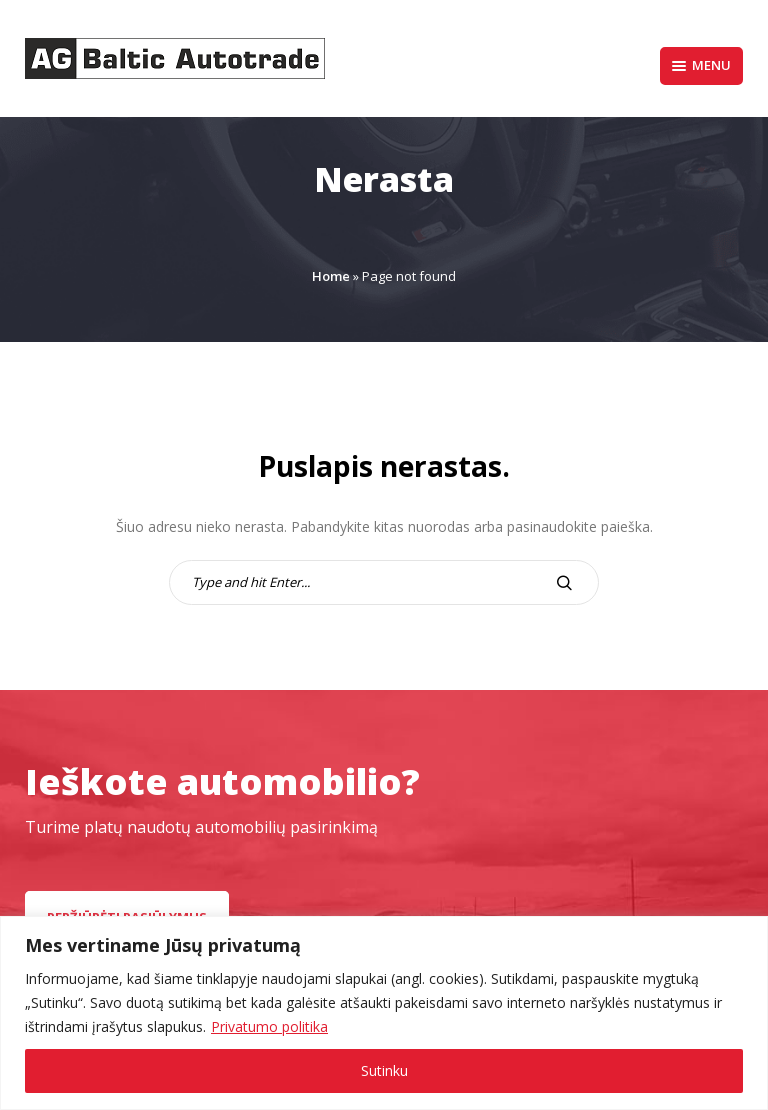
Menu (701, 65)
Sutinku (384, 1070)
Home (331, 276)
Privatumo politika (269, 1026)
